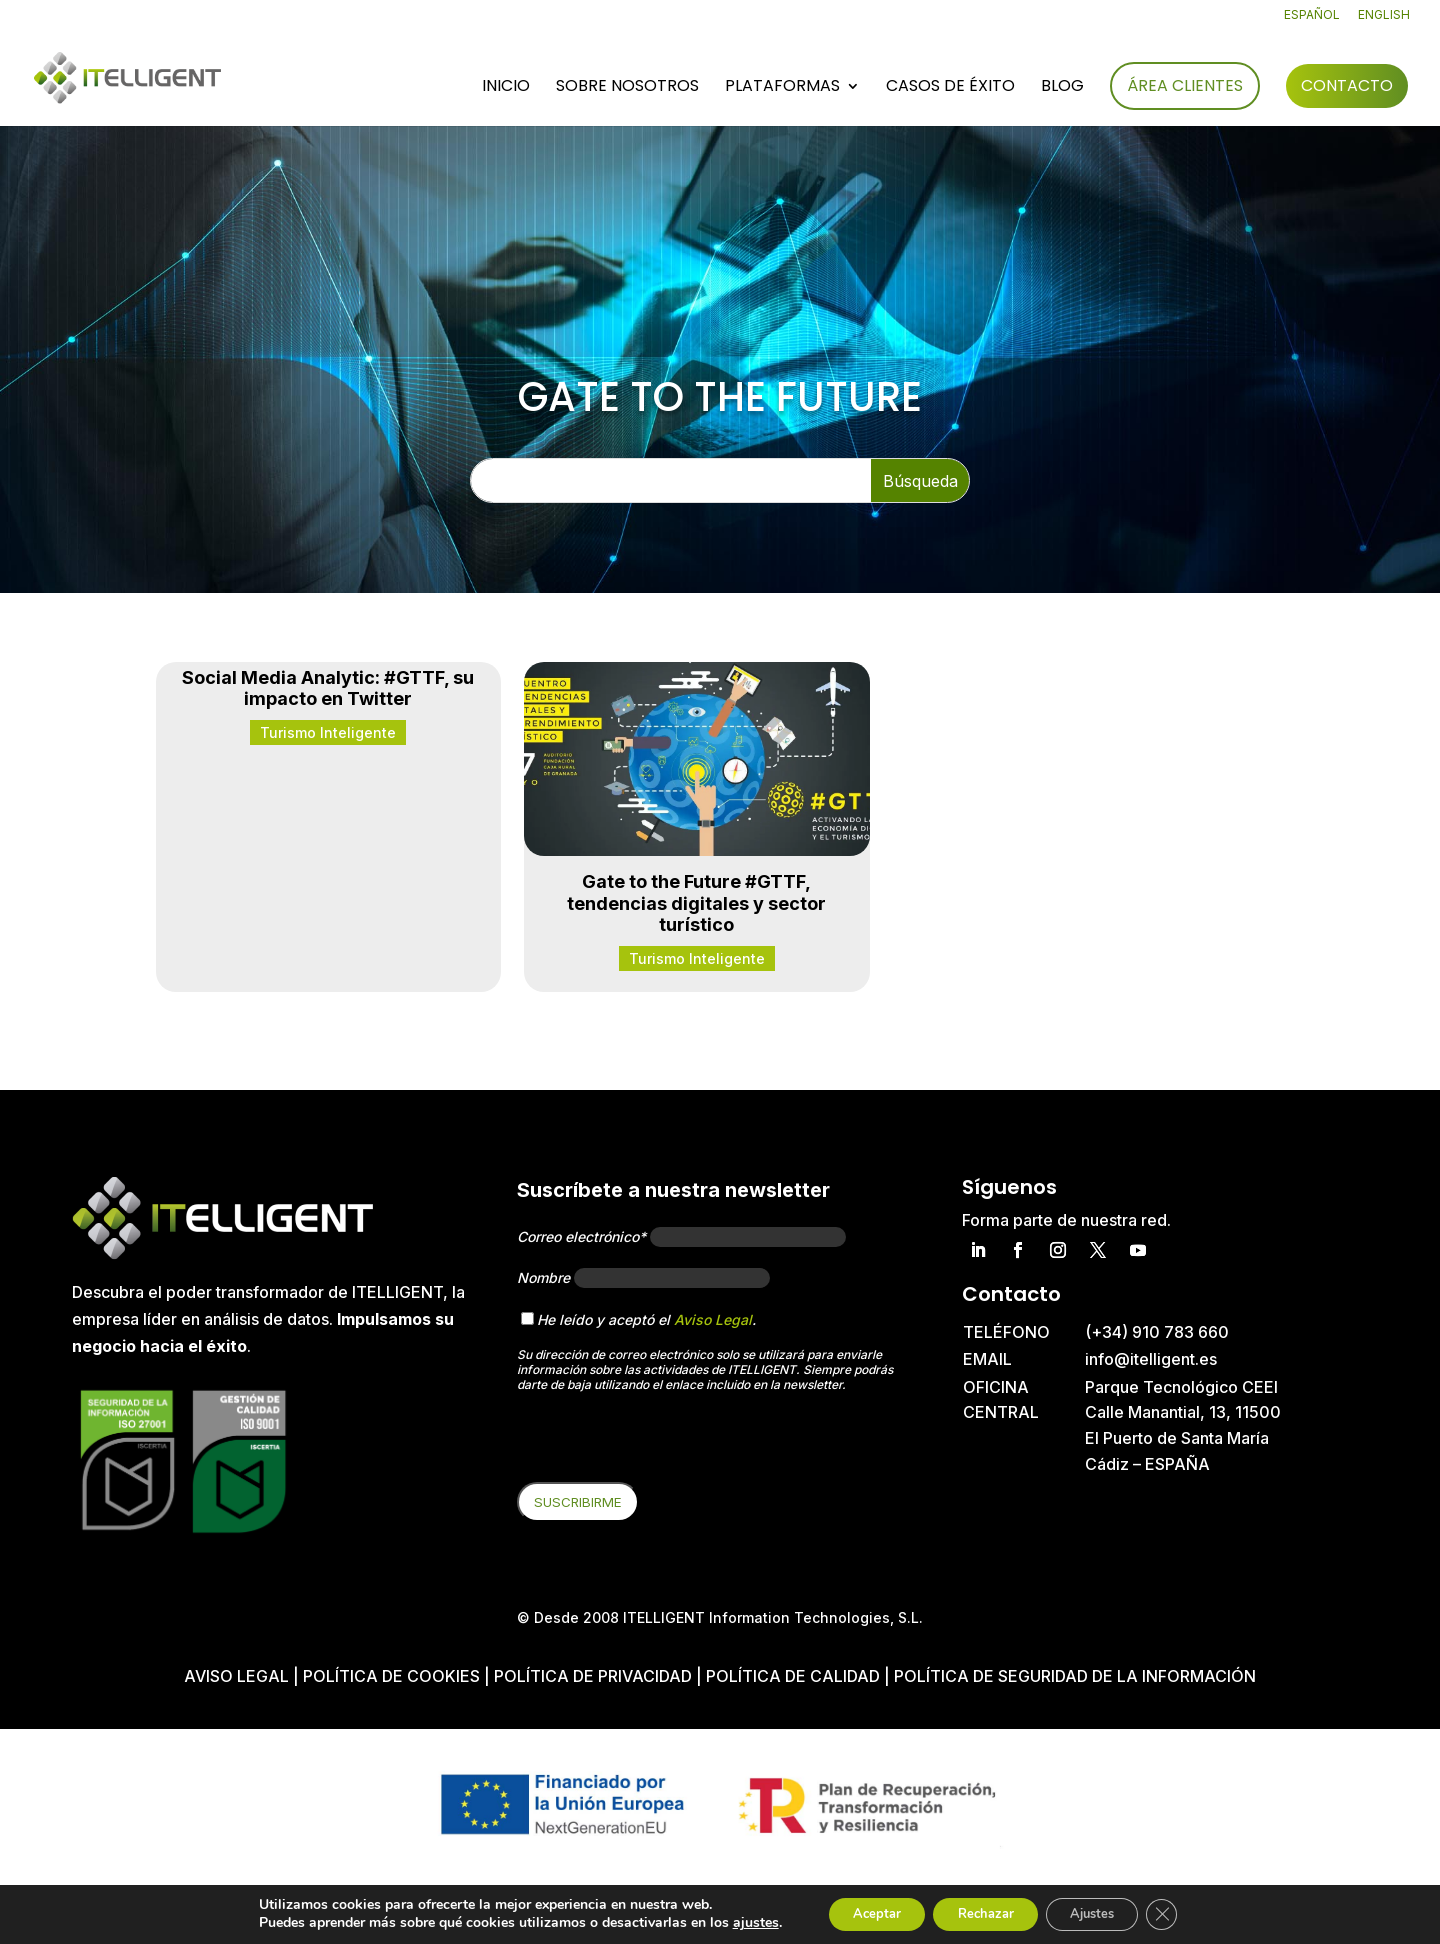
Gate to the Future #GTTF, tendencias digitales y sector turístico (696, 903)
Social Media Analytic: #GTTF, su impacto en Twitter (328, 688)
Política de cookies (393, 1676)
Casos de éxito (950, 89)
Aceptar (859, 1912)
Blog (1062, 89)
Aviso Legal (713, 1319)
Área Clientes (1185, 86)
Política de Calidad (793, 1676)
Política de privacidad (593, 1676)
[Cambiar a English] (1384, 19)
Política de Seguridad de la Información (1075, 1676)
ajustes (731, 1922)
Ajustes (1104, 1912)
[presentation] (669, 1443)
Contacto (1347, 86)
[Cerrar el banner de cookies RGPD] (1184, 1913)
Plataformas (782, 89)
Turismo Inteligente (328, 732)
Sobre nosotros (627, 89)
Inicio (506, 89)
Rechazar (982, 1912)
